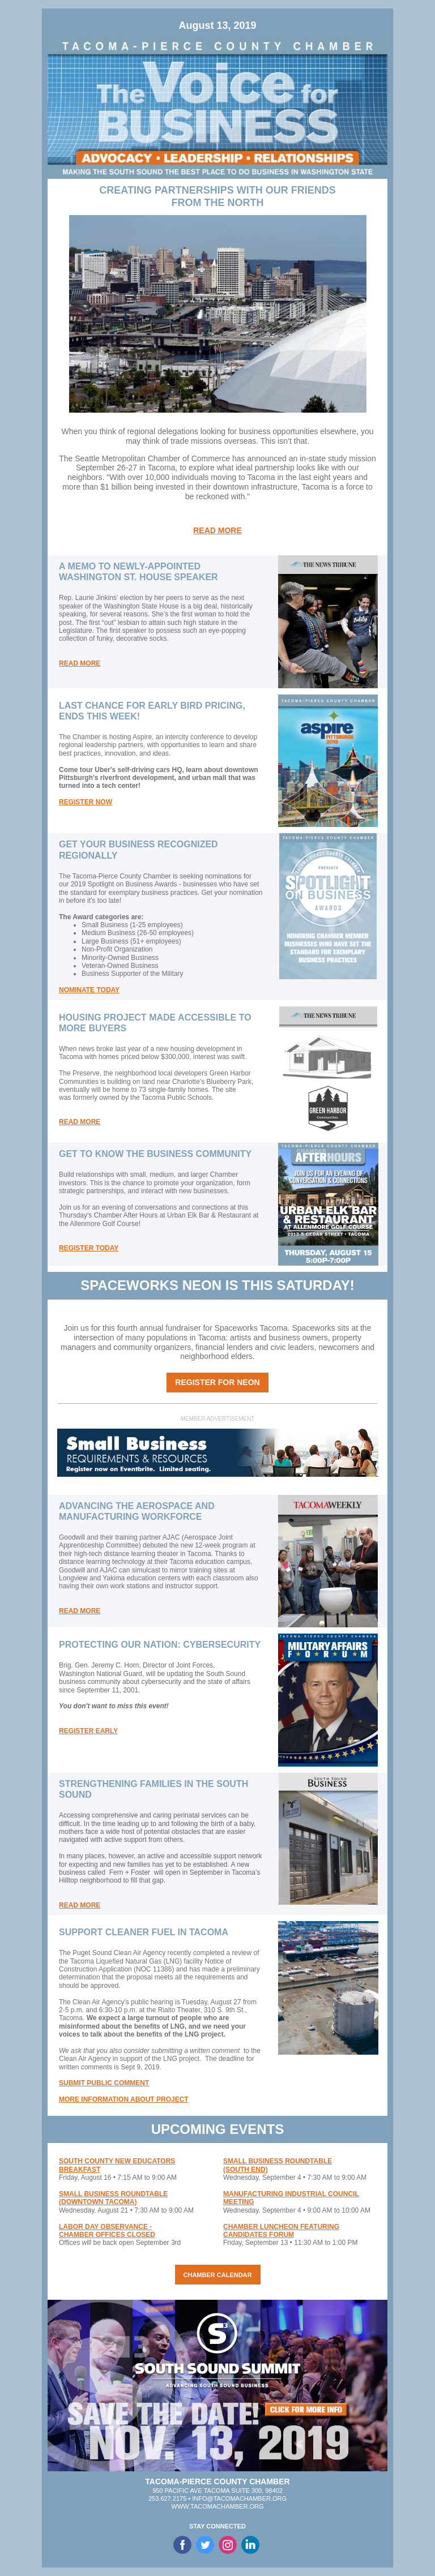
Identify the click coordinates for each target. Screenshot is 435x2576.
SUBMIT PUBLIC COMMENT (104, 2083)
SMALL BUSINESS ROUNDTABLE (277, 2161)
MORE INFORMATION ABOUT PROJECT (124, 2099)
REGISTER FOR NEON (217, 1382)
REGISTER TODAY (88, 1248)
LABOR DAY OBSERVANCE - (105, 2227)
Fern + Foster (129, 1872)
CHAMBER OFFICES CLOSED (107, 2235)
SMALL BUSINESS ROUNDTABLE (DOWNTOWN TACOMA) (113, 2198)
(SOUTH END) (245, 2170)
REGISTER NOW (85, 802)
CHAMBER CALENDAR (218, 2274)
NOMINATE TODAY (89, 990)
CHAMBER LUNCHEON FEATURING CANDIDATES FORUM (281, 2231)
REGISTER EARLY (88, 1731)
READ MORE (217, 530)
